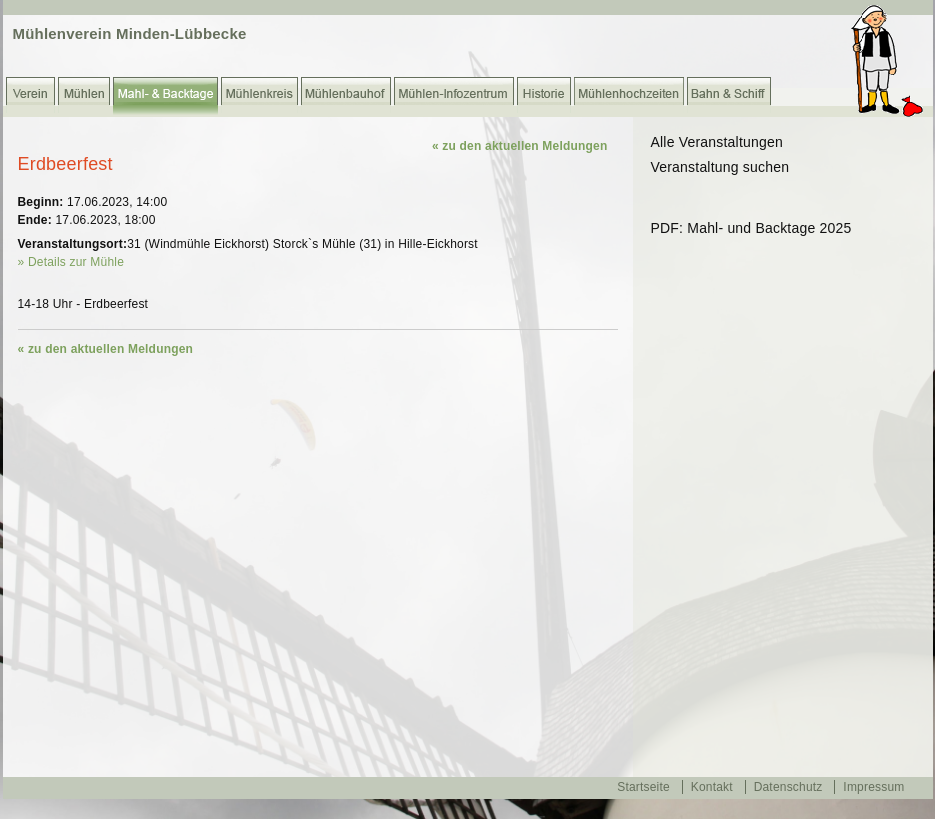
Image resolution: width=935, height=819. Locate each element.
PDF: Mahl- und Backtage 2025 (751, 228)
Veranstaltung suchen (720, 167)
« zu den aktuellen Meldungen (520, 146)
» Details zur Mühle (71, 262)
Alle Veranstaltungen (717, 142)
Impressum (873, 787)
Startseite (643, 787)
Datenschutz (788, 787)
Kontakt (712, 787)
